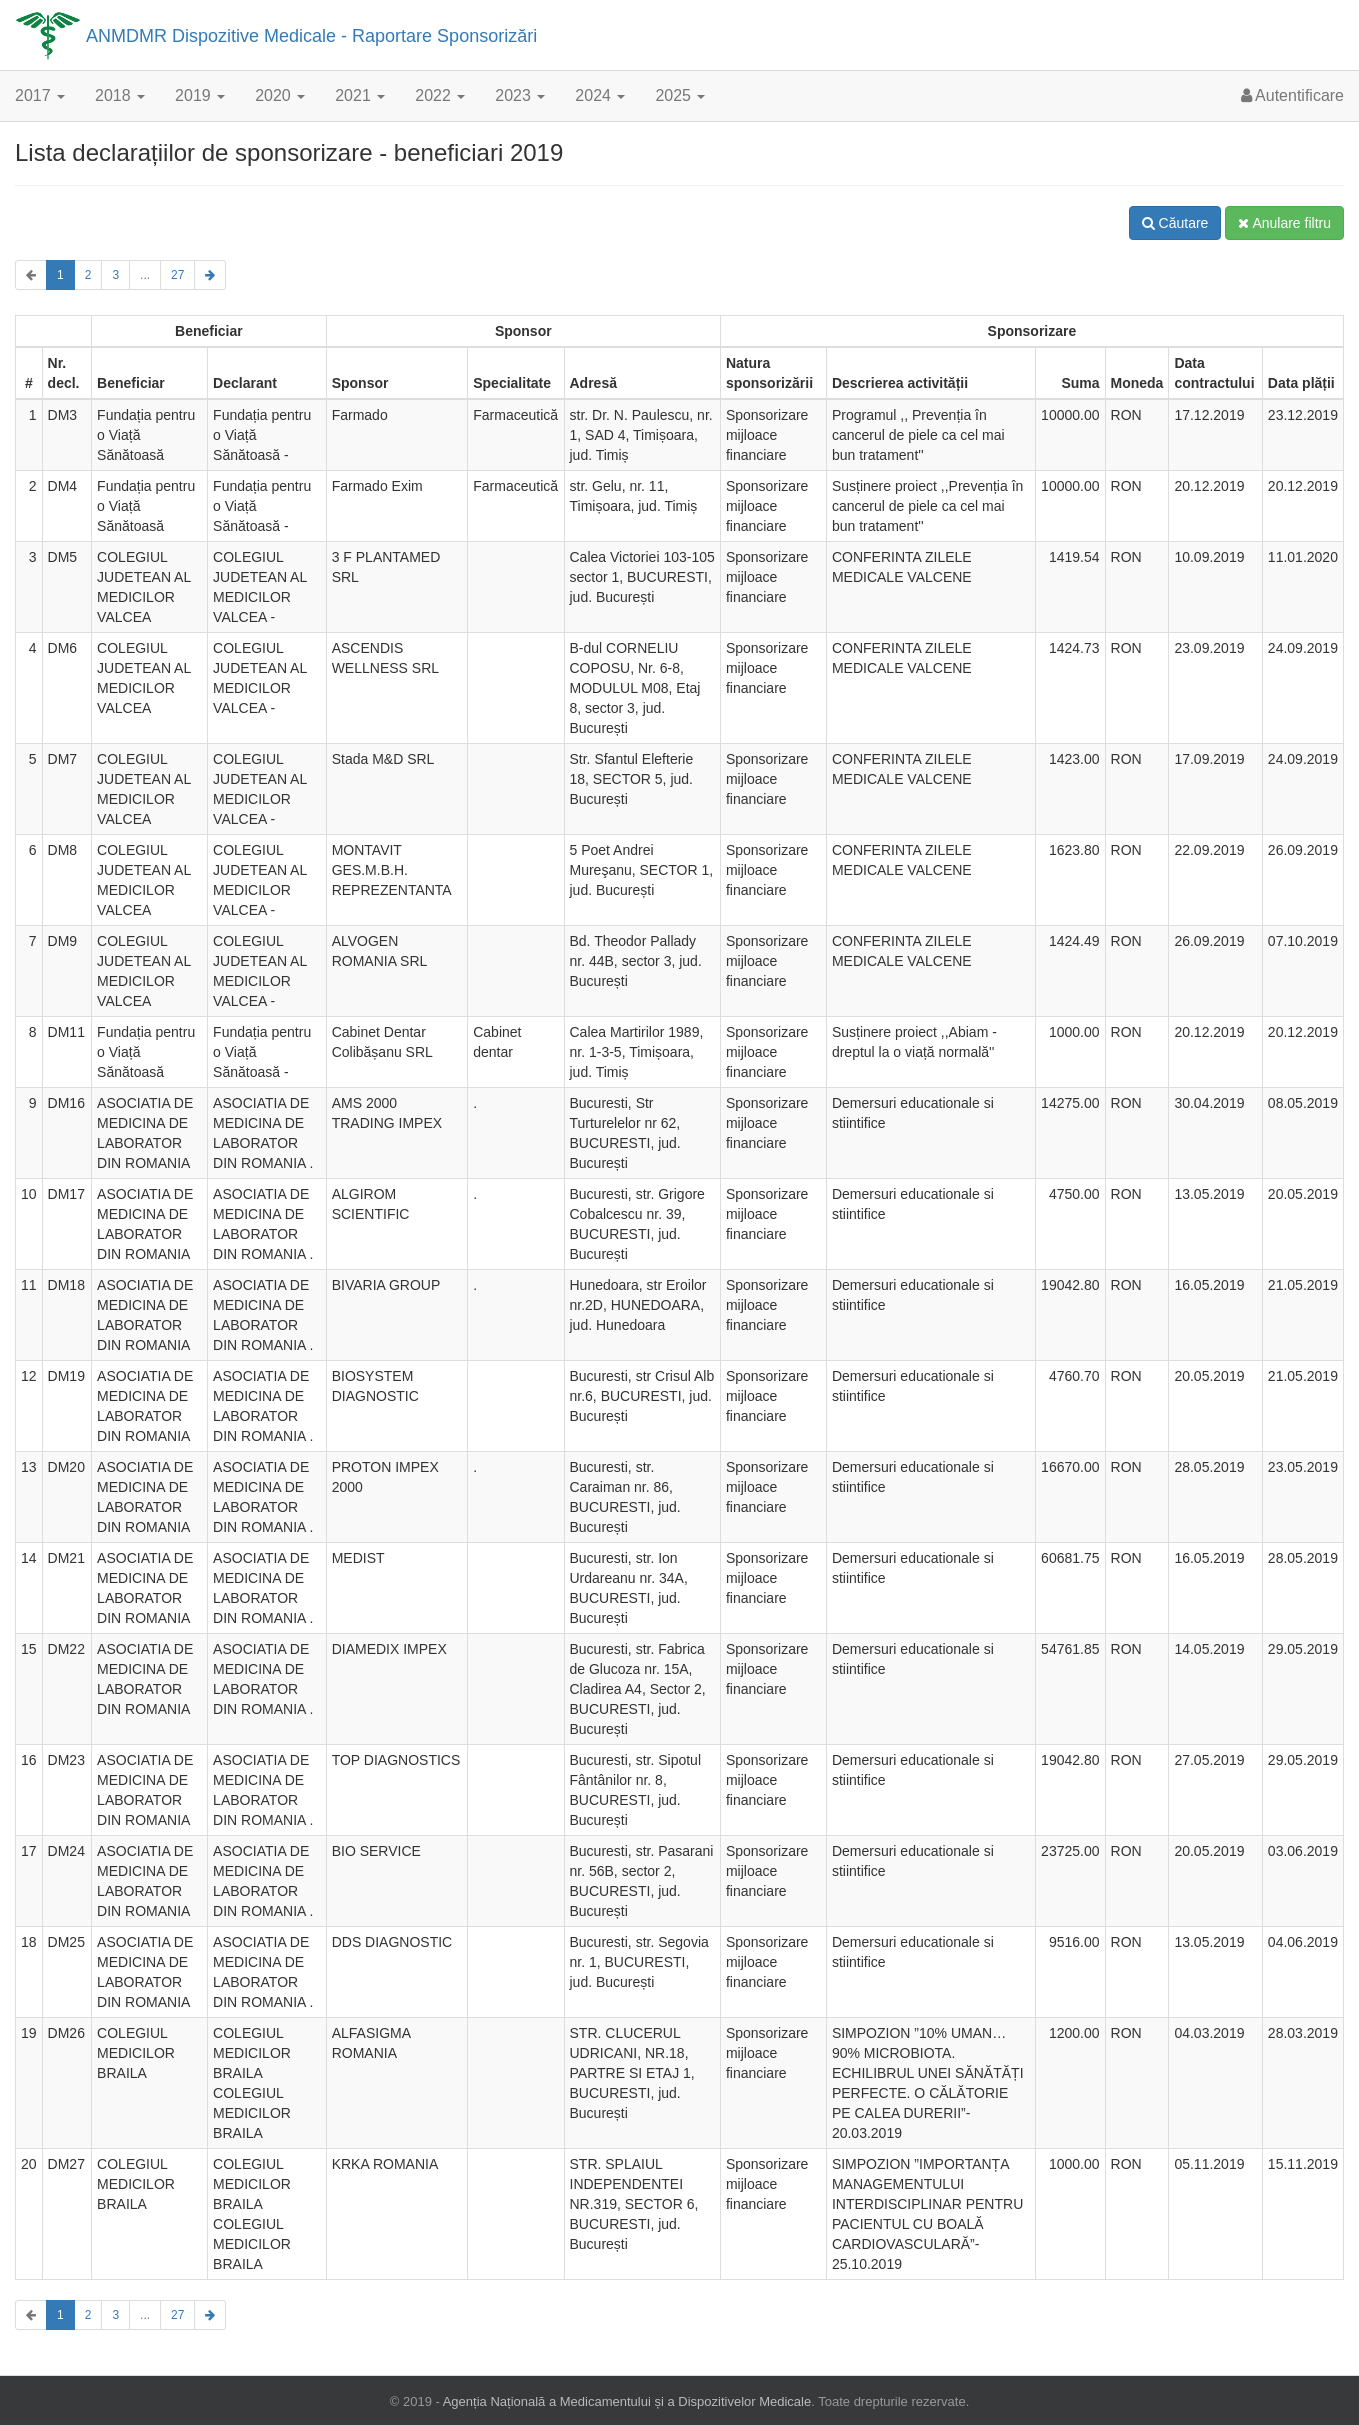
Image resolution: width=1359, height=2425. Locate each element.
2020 (280, 95)
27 (177, 275)
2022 (440, 95)
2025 (680, 95)
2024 (600, 95)
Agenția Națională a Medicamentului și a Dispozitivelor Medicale (627, 2401)
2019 (200, 95)
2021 (360, 95)
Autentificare (1293, 95)
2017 (40, 95)
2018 (120, 95)
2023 (520, 95)
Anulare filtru (1284, 223)
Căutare (1175, 223)
